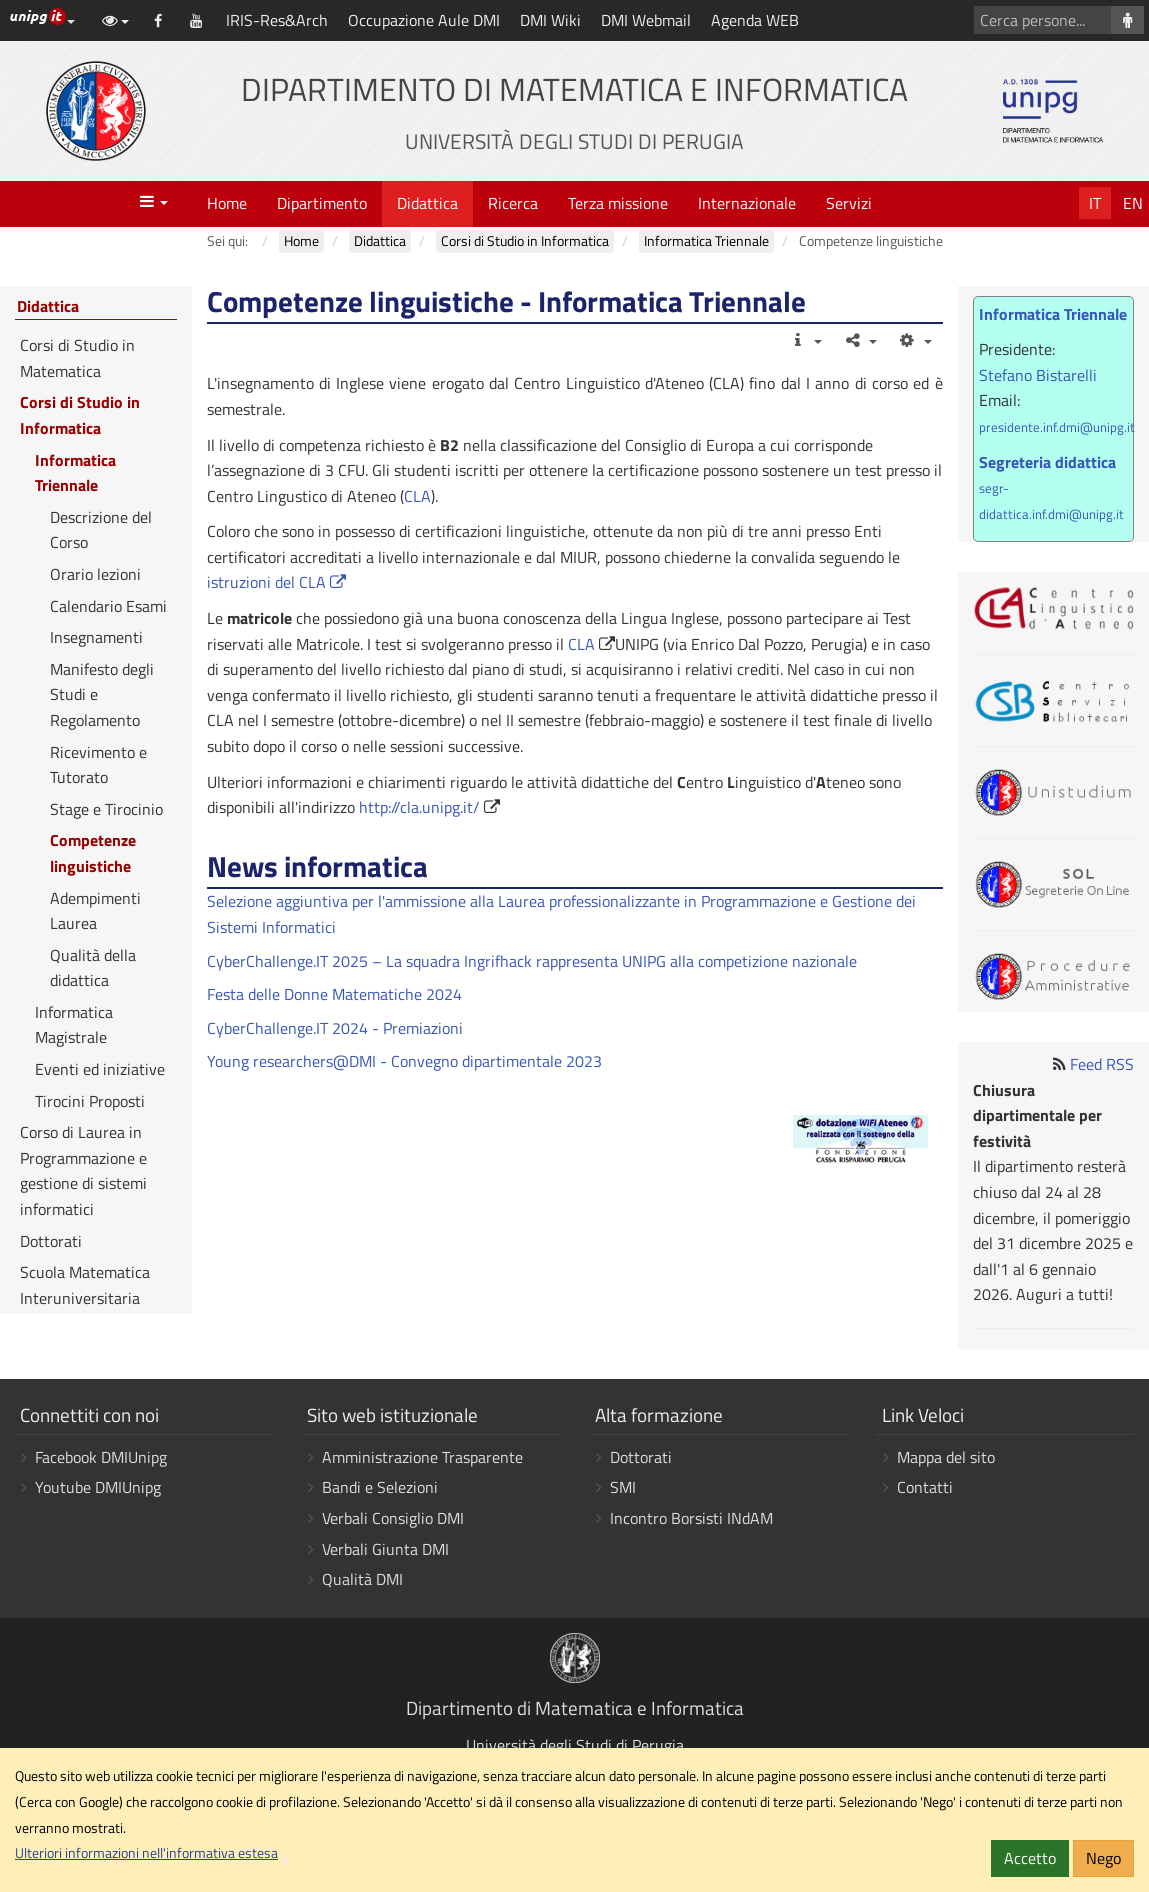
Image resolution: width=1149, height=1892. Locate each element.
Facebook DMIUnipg (101, 1457)
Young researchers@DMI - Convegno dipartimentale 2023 (404, 1061)
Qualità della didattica (93, 968)
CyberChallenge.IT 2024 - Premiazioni (335, 1028)
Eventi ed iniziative (100, 1069)
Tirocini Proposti (90, 1101)
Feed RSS (1102, 1064)
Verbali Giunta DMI (385, 1549)
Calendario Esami (108, 606)
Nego (1103, 1858)
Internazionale (747, 203)
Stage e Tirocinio (106, 809)
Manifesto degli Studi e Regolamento (102, 694)
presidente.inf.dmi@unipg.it (1057, 427)
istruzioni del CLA (276, 582)
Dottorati (51, 1241)
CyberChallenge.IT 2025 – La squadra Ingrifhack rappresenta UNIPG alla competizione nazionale (532, 961)
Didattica (427, 203)
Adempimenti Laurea (95, 911)
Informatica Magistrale (74, 1025)
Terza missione (618, 203)
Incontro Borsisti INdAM (691, 1518)
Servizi (849, 203)
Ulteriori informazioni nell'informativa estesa (146, 1853)
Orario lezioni (95, 574)
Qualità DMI (362, 1579)
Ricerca (513, 203)
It (1095, 203)
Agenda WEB (755, 20)
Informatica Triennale (75, 473)
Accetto (1030, 1858)
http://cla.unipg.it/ (419, 807)
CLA (417, 496)
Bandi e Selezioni (380, 1487)
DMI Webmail (646, 20)
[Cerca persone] (1127, 20)
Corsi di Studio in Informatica (80, 415)
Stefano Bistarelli (1038, 375)
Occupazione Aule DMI (424, 20)
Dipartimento (322, 203)
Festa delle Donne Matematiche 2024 (334, 994)
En (1133, 203)
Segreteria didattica (1047, 462)
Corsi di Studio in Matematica (77, 358)
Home (227, 203)
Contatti (925, 1487)
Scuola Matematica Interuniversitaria (85, 1285)
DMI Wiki (550, 20)
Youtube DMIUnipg (98, 1487)
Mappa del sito (946, 1457)
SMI (623, 1487)
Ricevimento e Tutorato (98, 765)
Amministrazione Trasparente (422, 1457)
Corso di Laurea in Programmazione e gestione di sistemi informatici (83, 1170)
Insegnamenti (96, 637)
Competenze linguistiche (93, 853)
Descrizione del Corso (101, 530)
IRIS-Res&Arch (277, 20)
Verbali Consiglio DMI (393, 1518)
